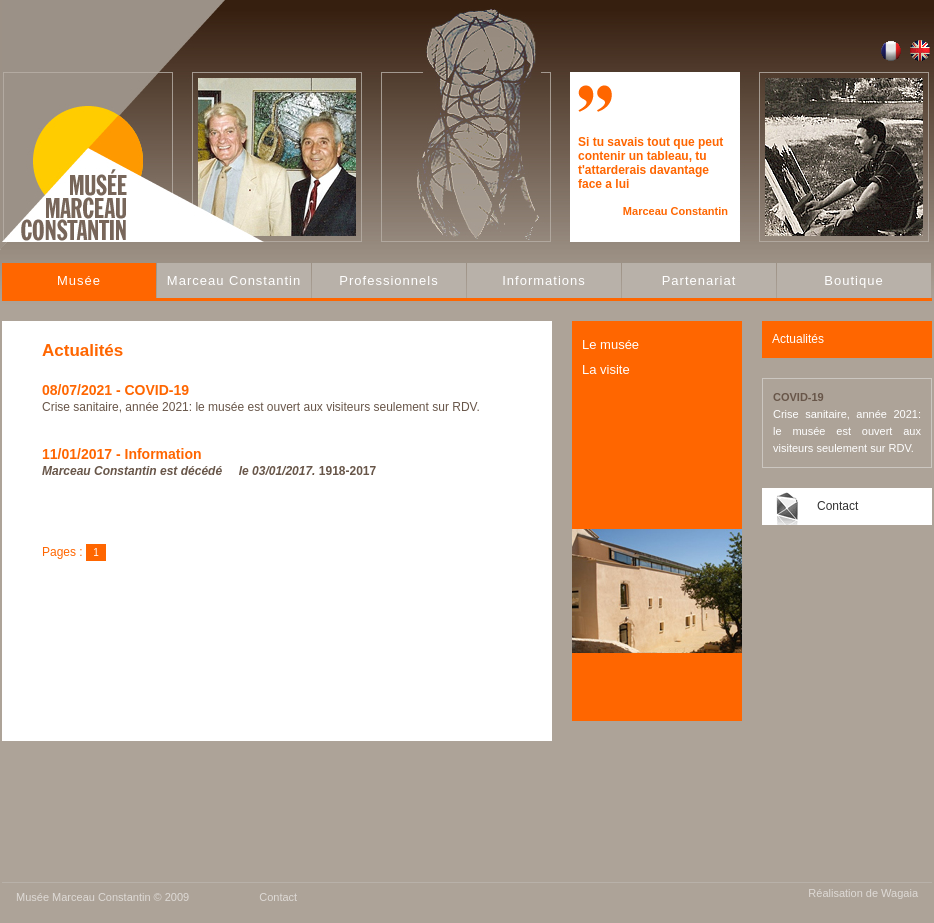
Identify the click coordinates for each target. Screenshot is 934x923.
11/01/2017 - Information (122, 454)
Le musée (610, 344)
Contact (837, 506)
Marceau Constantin (234, 280)
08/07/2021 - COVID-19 (115, 390)
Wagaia (899, 893)
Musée (79, 280)
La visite (606, 369)
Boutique (853, 280)
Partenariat (699, 280)
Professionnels (388, 280)
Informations (544, 280)
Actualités (798, 339)
